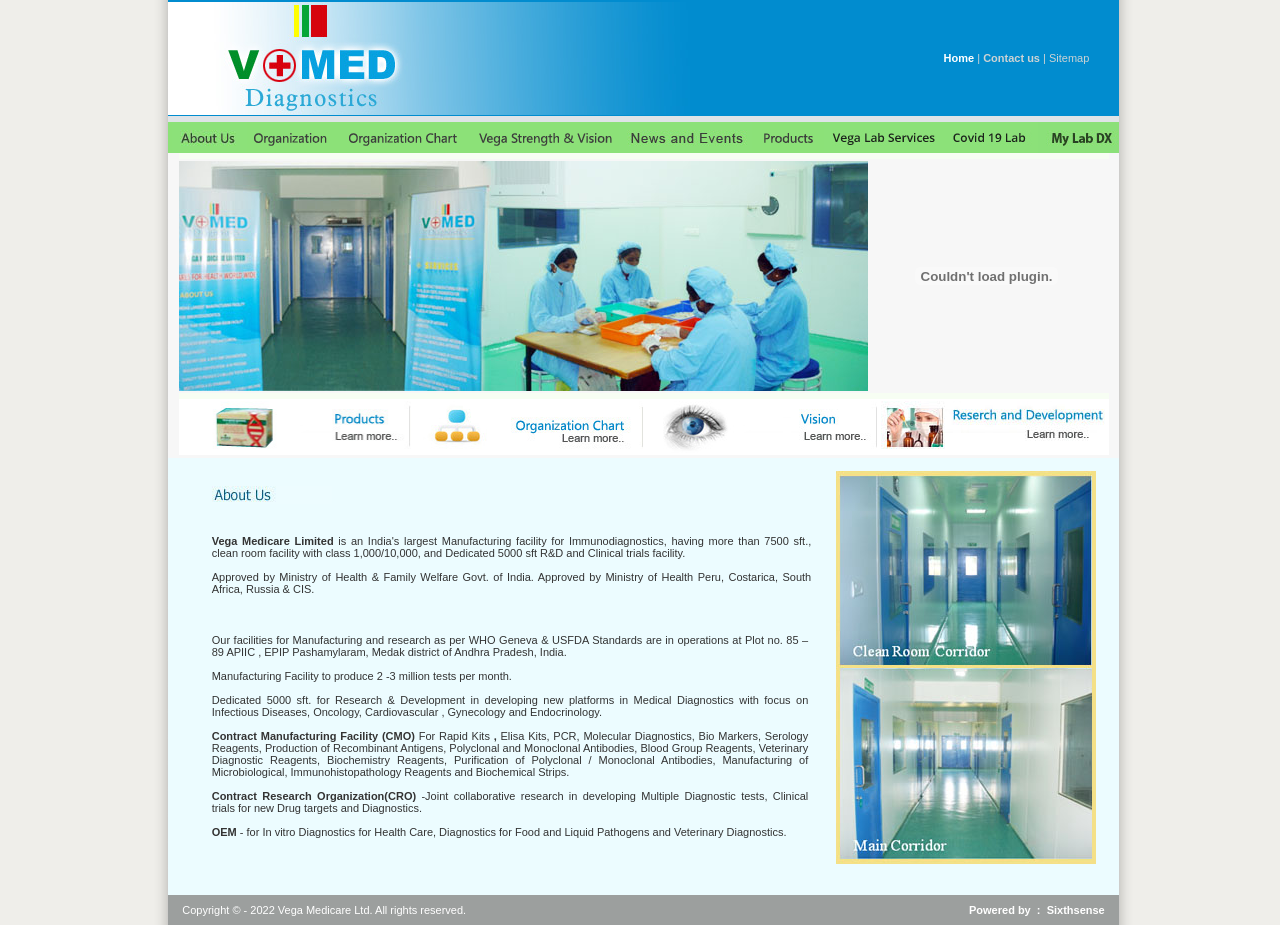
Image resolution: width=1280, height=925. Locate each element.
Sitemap (1069, 58)
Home (959, 58)
